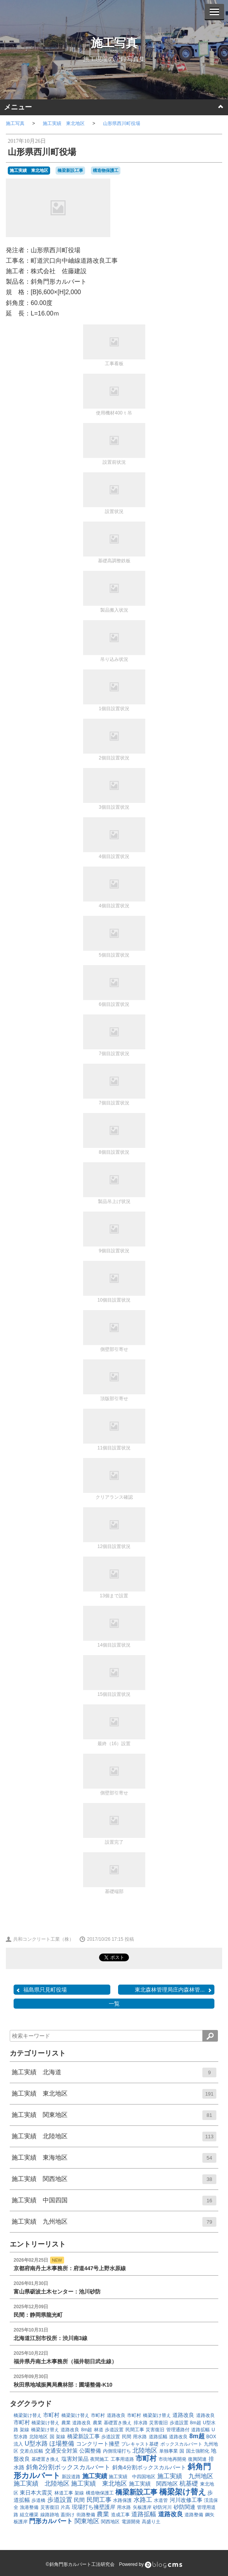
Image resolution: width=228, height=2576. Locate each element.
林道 (98, 2429)
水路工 (143, 2499)
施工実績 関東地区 (114, 2117)
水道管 (161, 2500)
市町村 (51, 2415)
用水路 (140, 2436)
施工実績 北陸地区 (114, 2139)
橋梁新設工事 (70, 170)
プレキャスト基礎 (139, 2444)
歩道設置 (179, 2422)
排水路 (141, 2422)
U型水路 (36, 2443)
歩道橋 (38, 2500)
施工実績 (94, 2476)
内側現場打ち (117, 2451)
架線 (24, 2429)
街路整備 (86, 2514)
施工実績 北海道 (114, 2075)
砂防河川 (162, 2507)
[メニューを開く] (214, 11)
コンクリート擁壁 (98, 2444)
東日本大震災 (36, 2492)
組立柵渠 (29, 2514)
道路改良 (116, 2415)
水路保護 (122, 2500)
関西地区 (110, 2521)
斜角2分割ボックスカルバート (68, 2467)
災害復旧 (158, 2422)
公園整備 (90, 2451)
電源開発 (131, 2521)
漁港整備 (29, 2507)
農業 (66, 2422)
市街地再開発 (172, 2459)
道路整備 (193, 2514)
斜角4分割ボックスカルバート (149, 2467)
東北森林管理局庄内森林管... (173, 1990)
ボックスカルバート (181, 2444)
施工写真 (114, 42)
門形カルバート (51, 2521)
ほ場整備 (61, 2443)
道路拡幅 (200, 2429)
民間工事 (134, 2429)
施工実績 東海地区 (114, 2160)
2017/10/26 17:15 (101, 1939)
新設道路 (71, 2476)
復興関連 (197, 2459)
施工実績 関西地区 (114, 2181)
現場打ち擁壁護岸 (93, 2507)
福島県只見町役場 (41, 1990)
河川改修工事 (186, 2500)
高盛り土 (151, 2521)
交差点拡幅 (31, 2451)
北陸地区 (38, 2436)
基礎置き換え (118, 2422)
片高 (65, 2507)
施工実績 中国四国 (114, 2203)
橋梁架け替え (28, 2415)
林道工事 (63, 2493)
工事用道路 (122, 2459)
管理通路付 (178, 2429)
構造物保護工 (105, 170)
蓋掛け (68, 2514)
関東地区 (87, 2521)
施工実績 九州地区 (114, 2224)
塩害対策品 (75, 2459)
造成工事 (120, 2514)
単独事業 (168, 2451)
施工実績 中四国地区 (132, 2476)
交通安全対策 (61, 2451)
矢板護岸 (142, 2507)
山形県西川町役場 (121, 123)
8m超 (195, 2422)
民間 (126, 2436)
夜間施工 (99, 2459)
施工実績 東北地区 (64, 123)
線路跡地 (49, 2514)
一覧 (114, 2003)
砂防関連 (184, 2507)
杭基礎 (188, 2483)
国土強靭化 (197, 2451)
